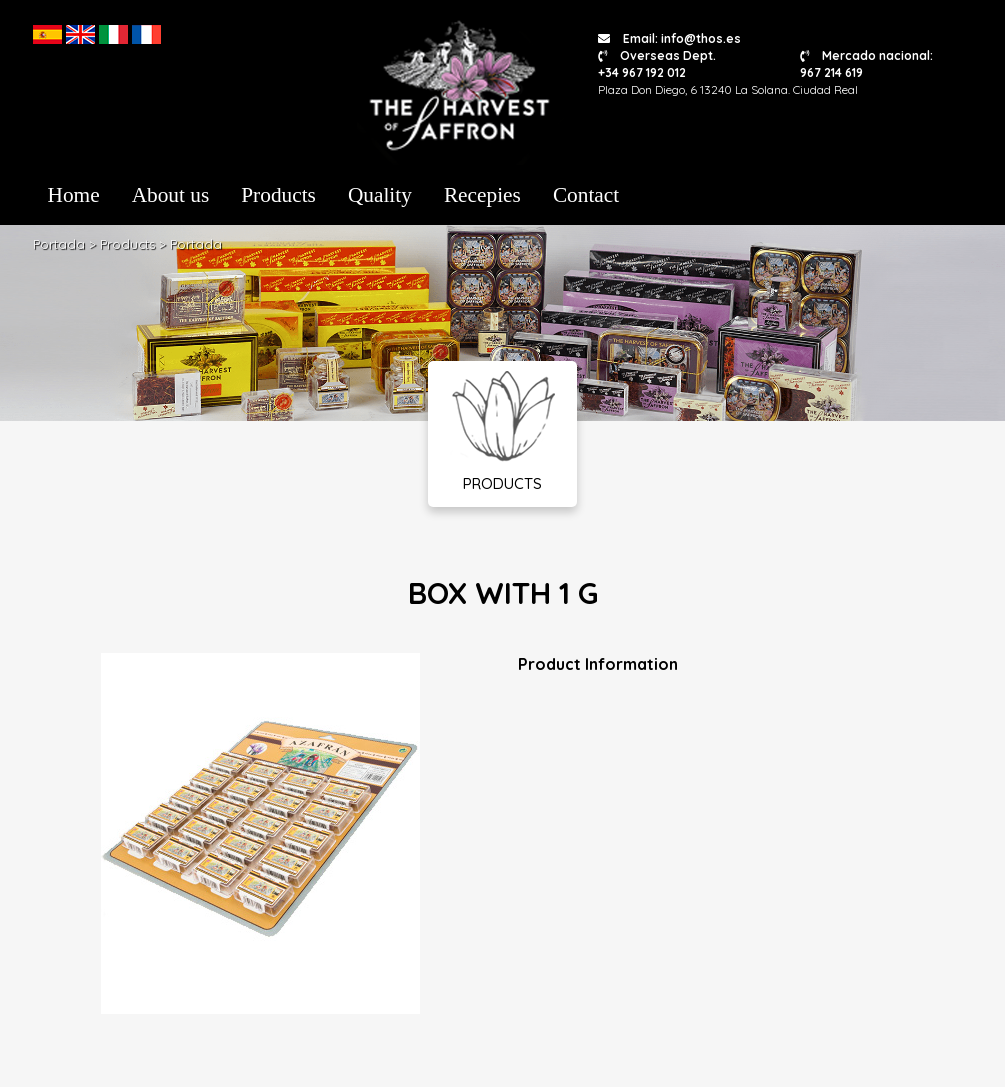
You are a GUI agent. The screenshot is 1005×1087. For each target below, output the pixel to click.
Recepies (482, 195)
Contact (586, 195)
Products (278, 195)
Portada (59, 244)
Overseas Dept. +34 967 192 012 (657, 64)
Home (74, 195)
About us (171, 195)
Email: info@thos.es (669, 38)
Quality (380, 195)
